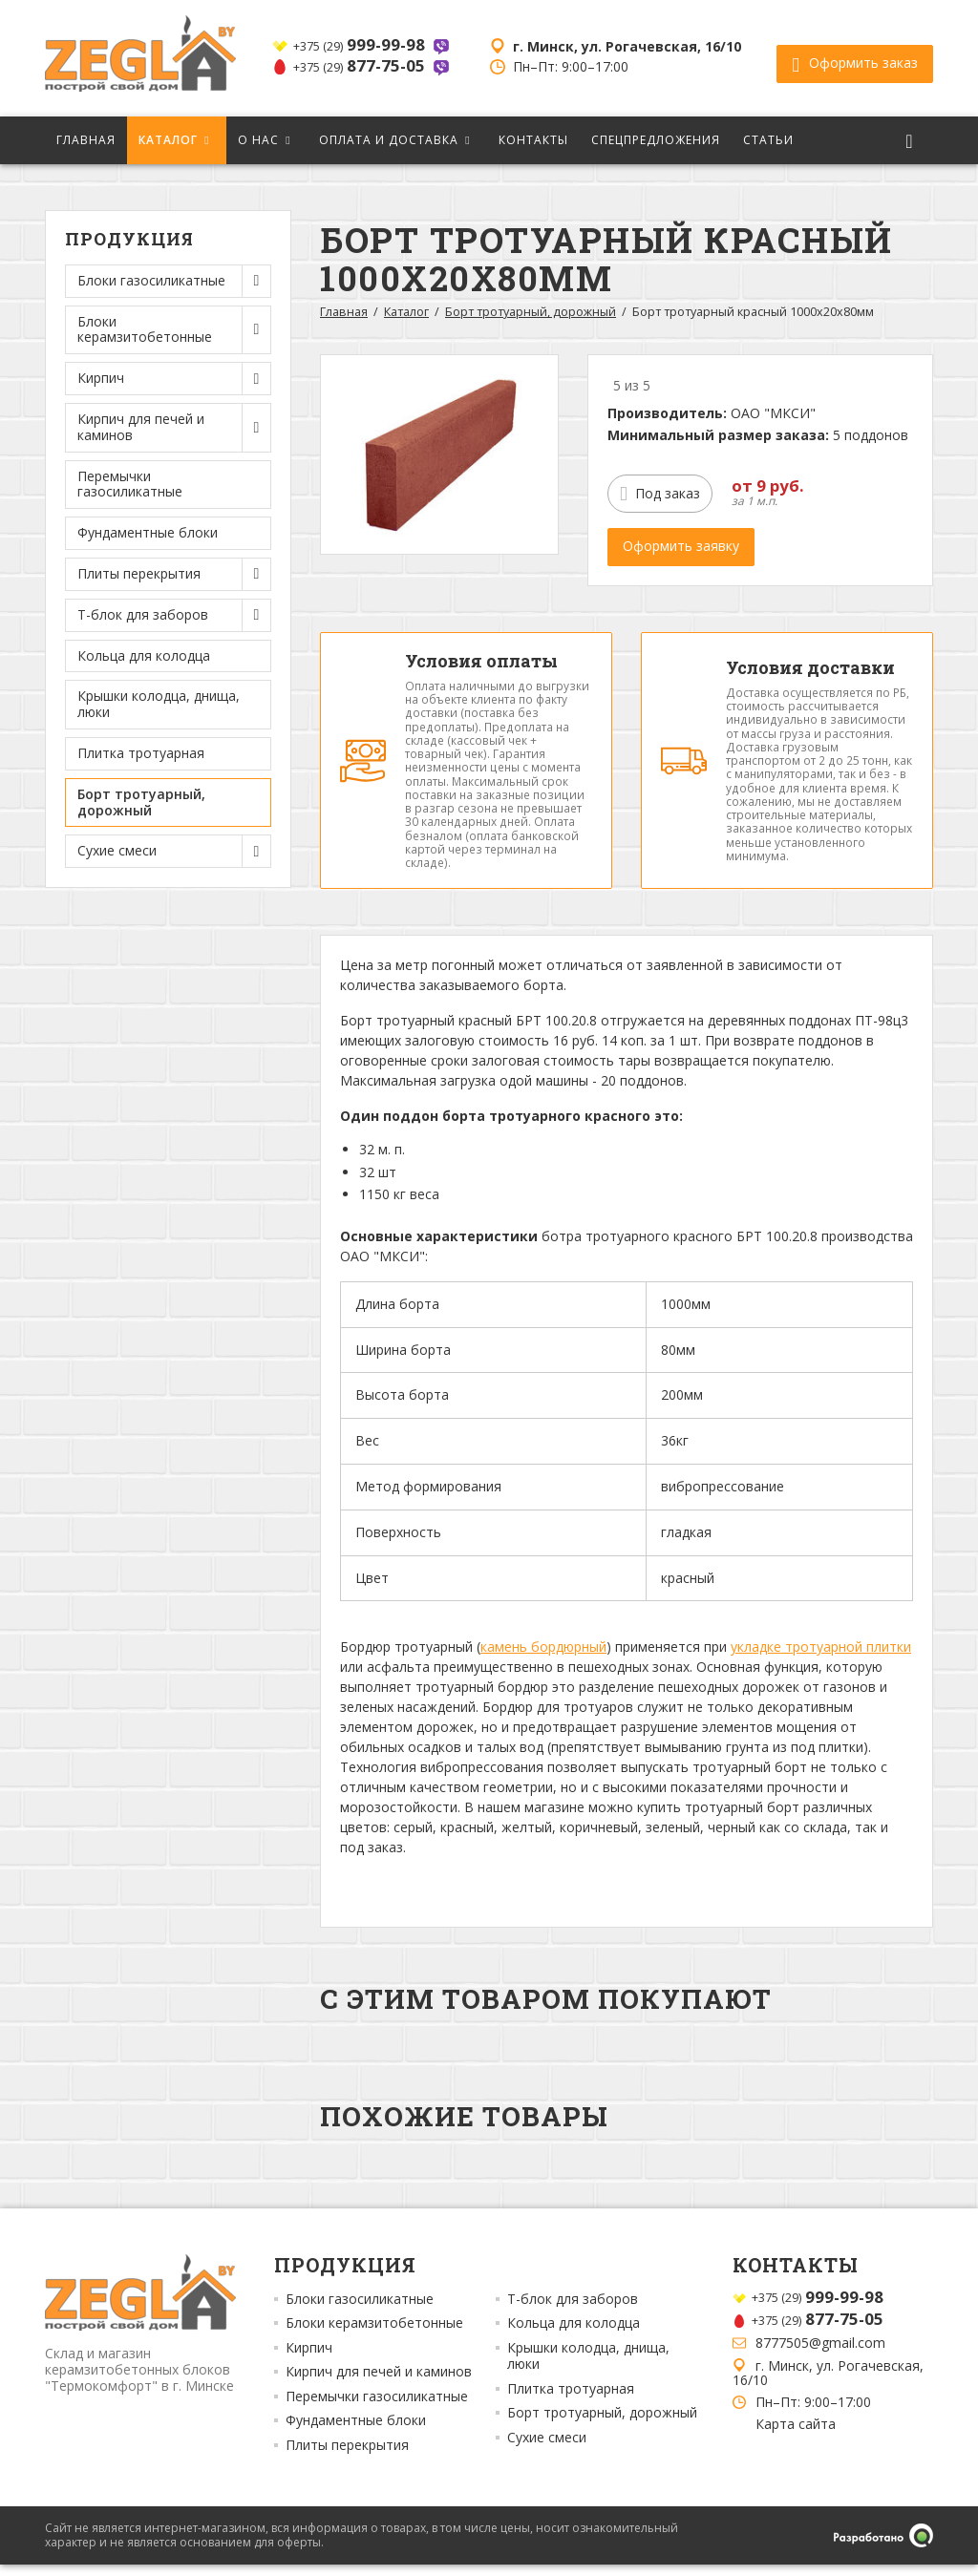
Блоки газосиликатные (360, 2310)
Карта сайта (795, 2436)
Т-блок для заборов (572, 2310)
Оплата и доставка (388, 140)
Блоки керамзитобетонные (374, 2334)
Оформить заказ (855, 58)
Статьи (768, 140)
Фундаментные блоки (147, 532)
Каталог (168, 140)
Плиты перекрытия (347, 2456)
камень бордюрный (543, 1658)
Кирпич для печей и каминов (379, 2383)
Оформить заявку (681, 546)
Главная (86, 140)
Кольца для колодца (143, 655)
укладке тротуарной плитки (821, 1658)
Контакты (533, 140)
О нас (258, 140)
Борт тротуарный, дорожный (141, 802)
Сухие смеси (546, 2449)
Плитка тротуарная (140, 753)
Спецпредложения (655, 140)
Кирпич (309, 2359)
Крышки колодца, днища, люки (158, 703)
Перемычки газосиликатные (129, 484)
